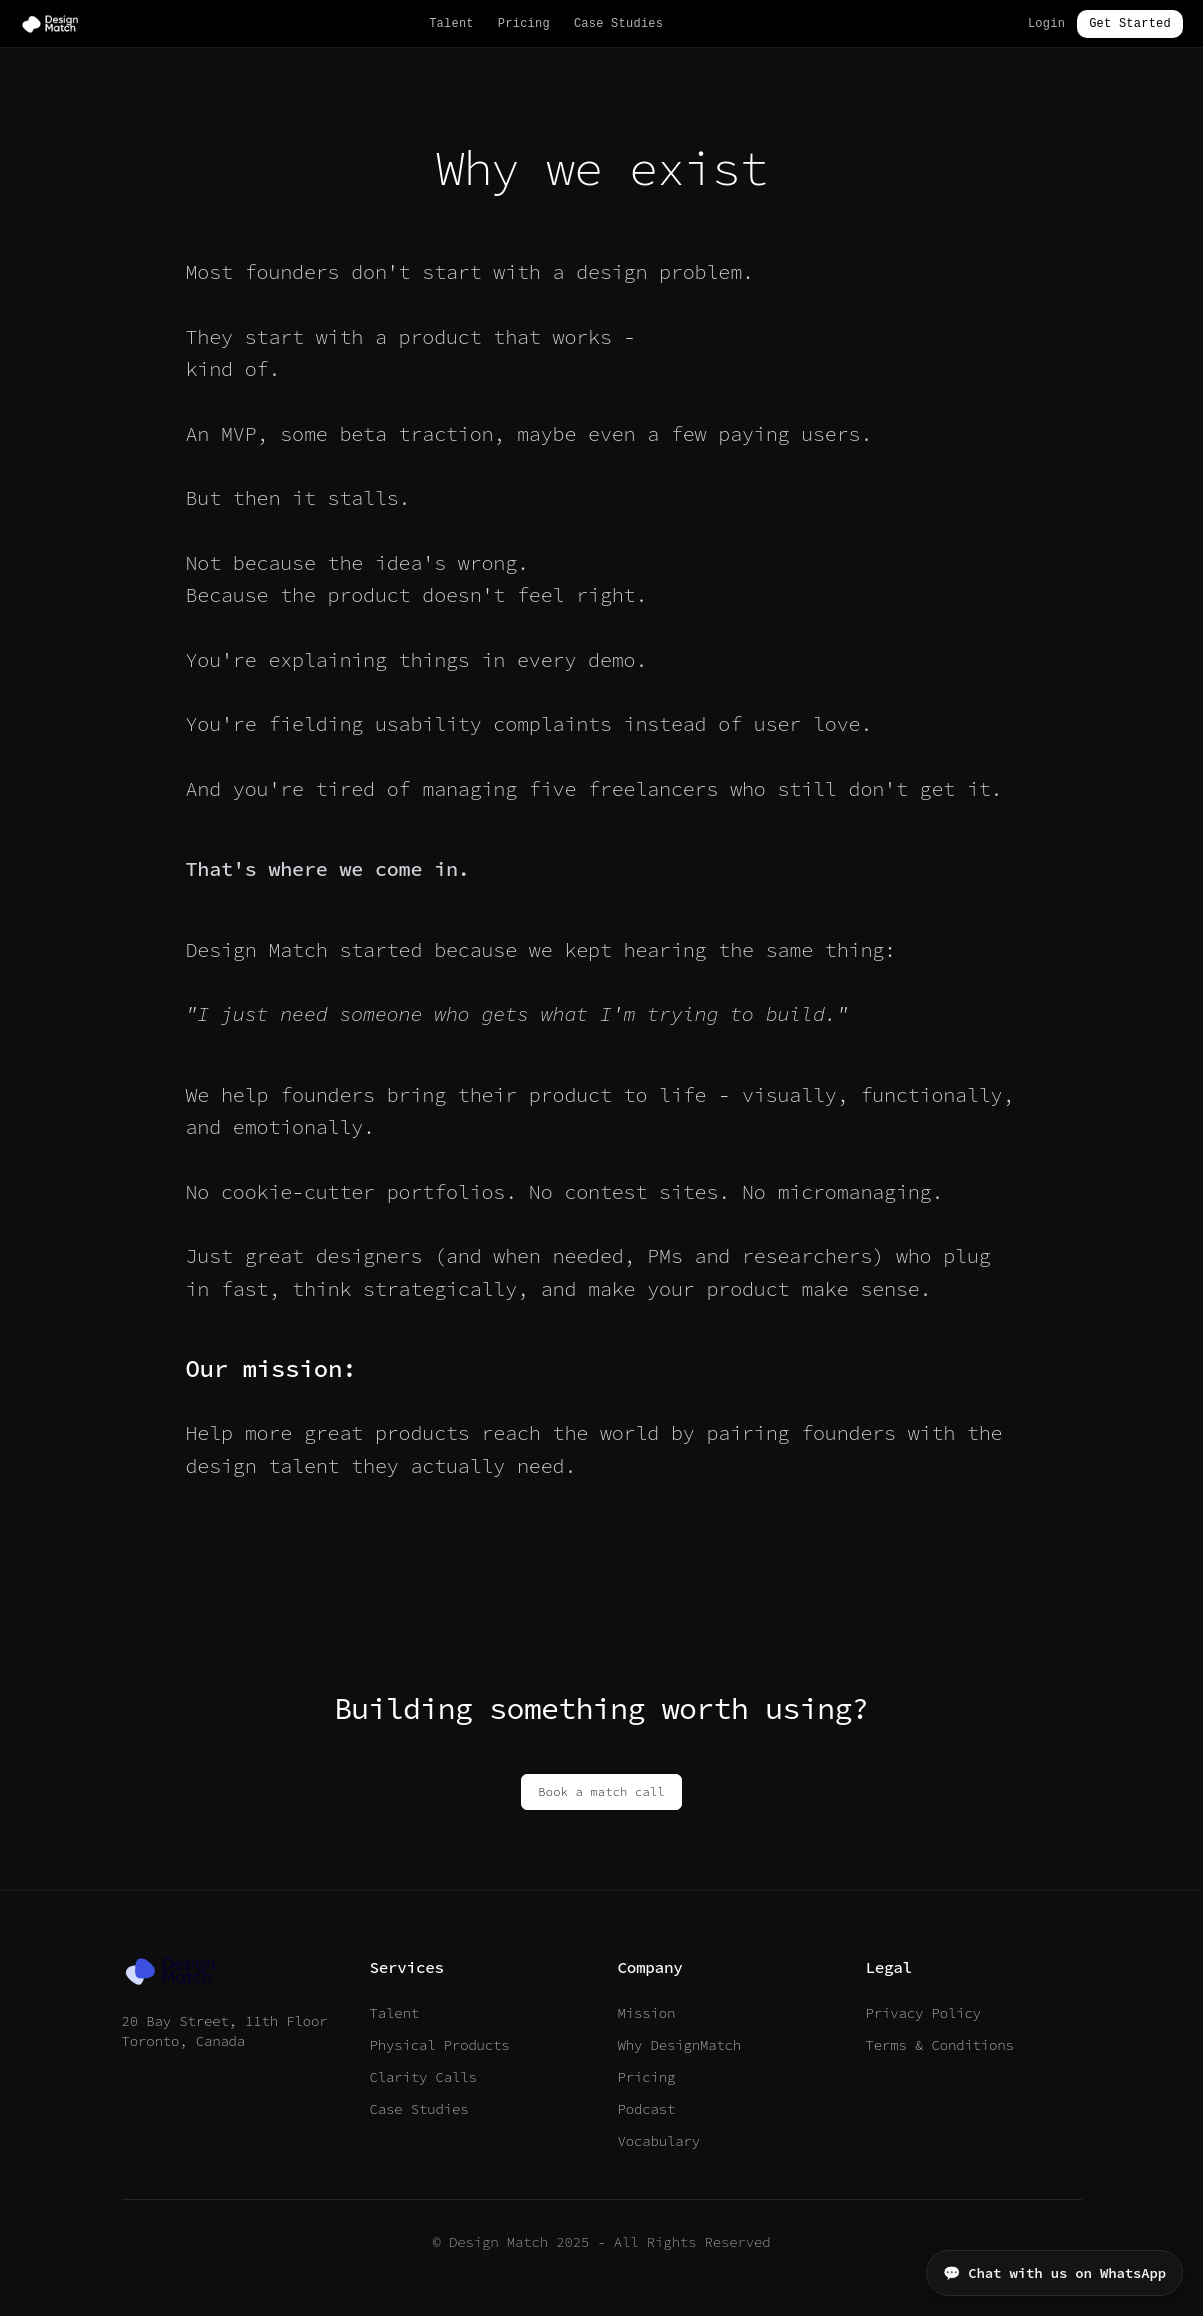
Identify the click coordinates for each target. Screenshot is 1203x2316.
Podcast (647, 2109)
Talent (451, 24)
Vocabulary (659, 2141)
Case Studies (618, 24)
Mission (647, 2013)
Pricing (524, 24)
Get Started (1130, 24)
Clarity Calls (423, 2077)
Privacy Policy (923, 2013)
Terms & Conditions (940, 2045)
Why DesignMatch (680, 2045)
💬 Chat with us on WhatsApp (1054, 2273)
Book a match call (601, 1791)
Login (1046, 24)
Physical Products (440, 2045)
